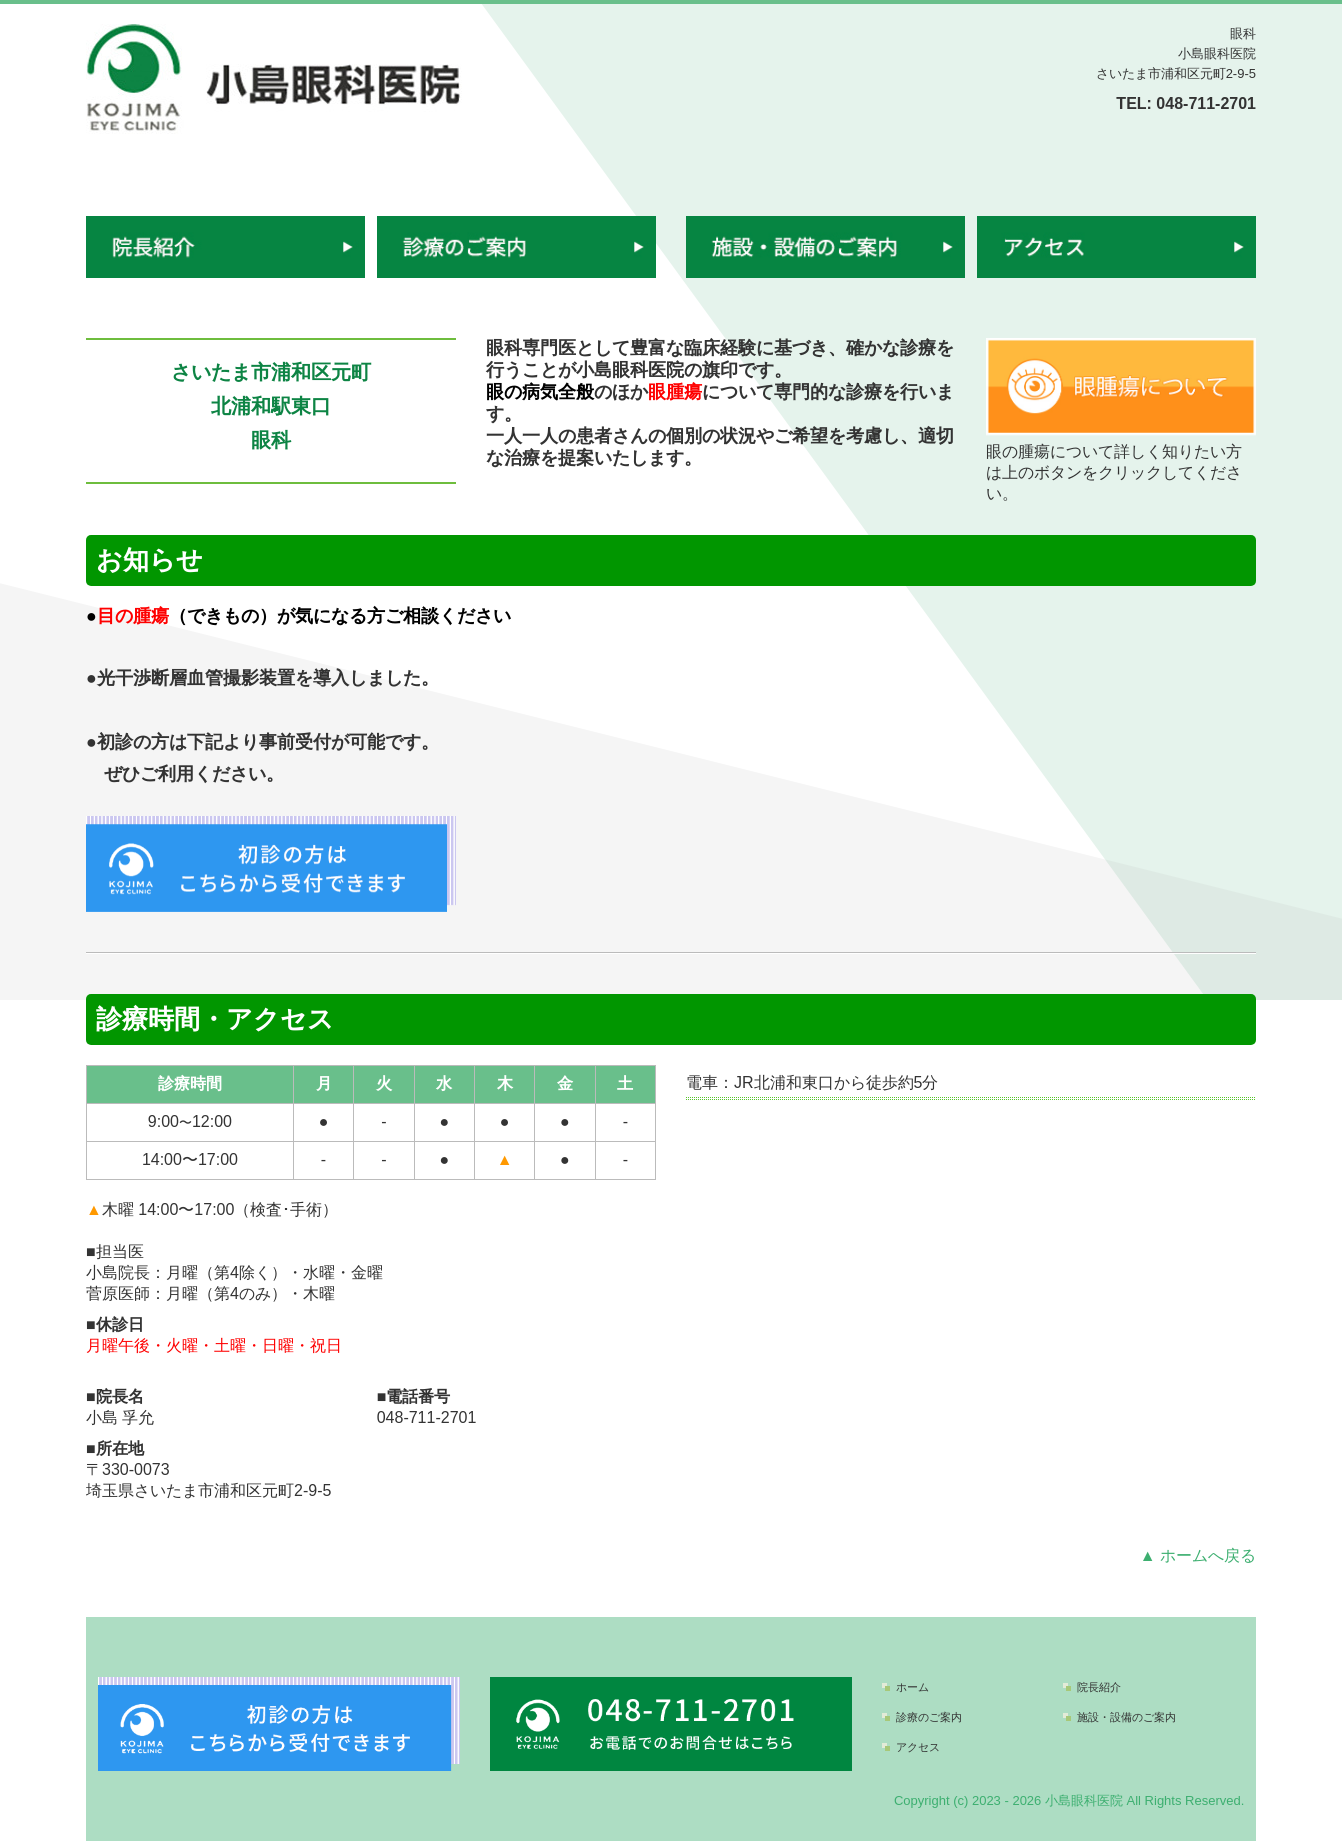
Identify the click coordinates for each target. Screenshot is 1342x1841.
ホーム (912, 1687)
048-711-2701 (1206, 103)
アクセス (918, 1747)
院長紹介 (1099, 1687)
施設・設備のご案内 (1126, 1717)
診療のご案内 (929, 1717)
